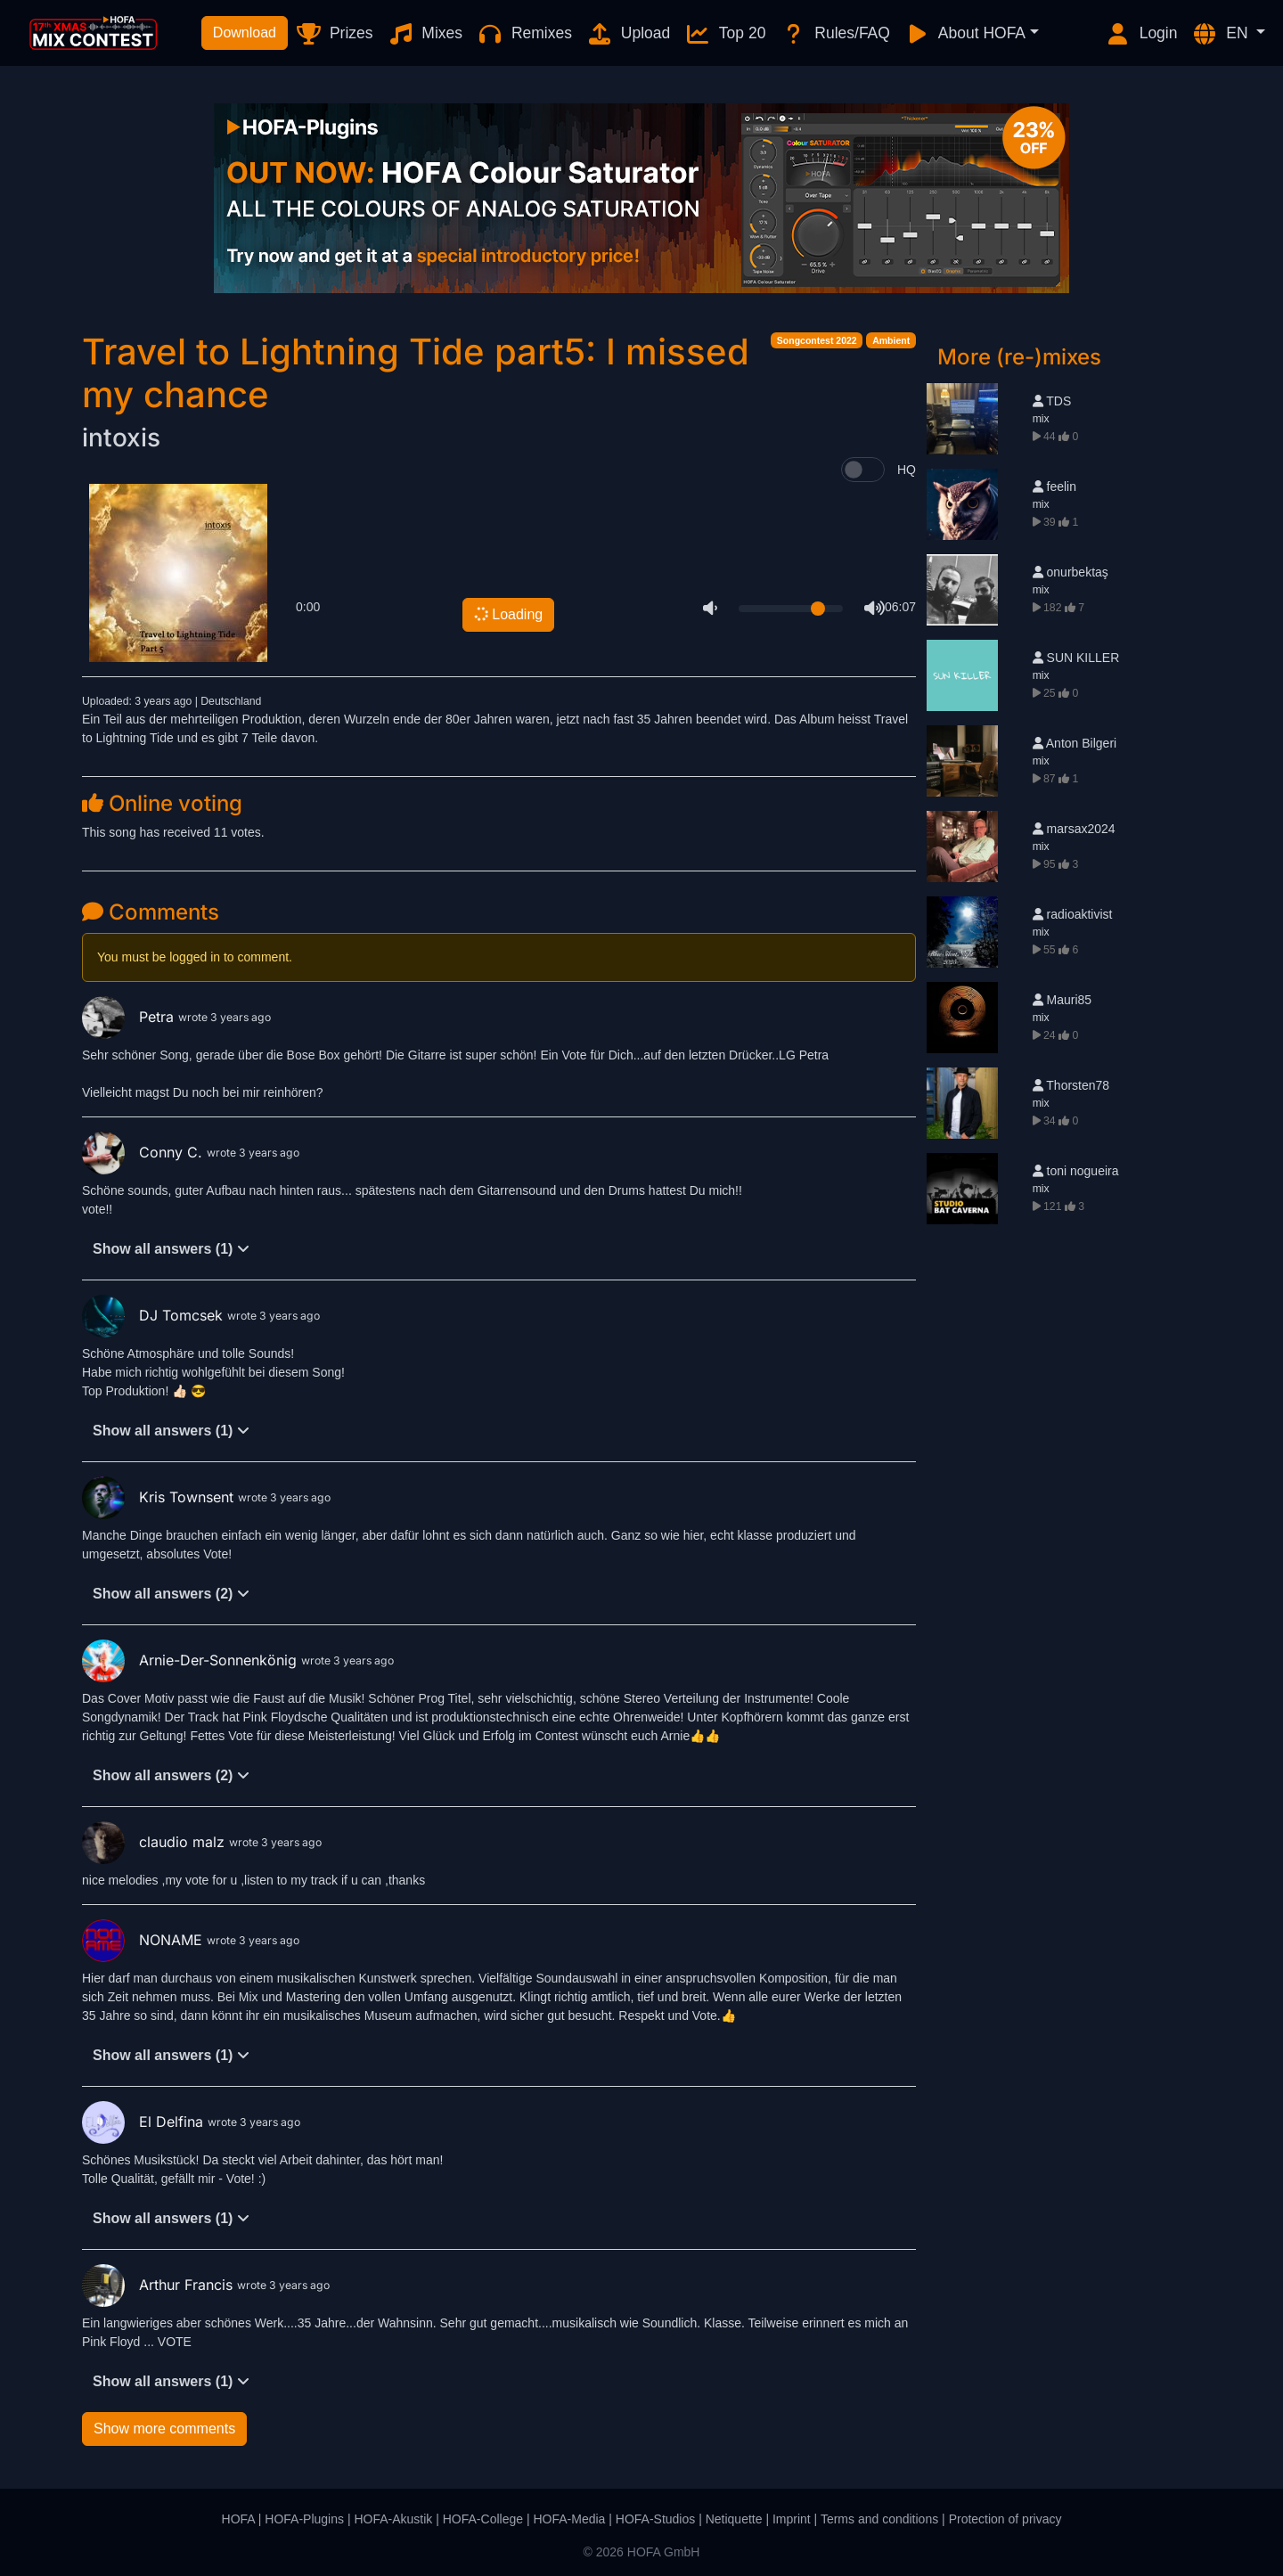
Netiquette (734, 2519)
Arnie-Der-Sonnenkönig (191, 1660)
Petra (130, 1017)
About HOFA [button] (965, 34)
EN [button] (1221, 34)
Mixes (425, 34)
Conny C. (144, 1152)
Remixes (524, 34)
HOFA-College (483, 2519)
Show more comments (164, 2428)
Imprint (791, 2519)
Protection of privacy (1005, 2519)
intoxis (121, 437)
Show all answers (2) (171, 1593)
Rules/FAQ (834, 34)
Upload (628, 34)
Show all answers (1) (171, 1248)
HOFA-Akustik (393, 2519)
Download (244, 32)
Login (1141, 34)
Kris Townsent (160, 1497)
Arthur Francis (159, 2285)
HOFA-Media (569, 2519)
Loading (507, 614)
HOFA (238, 2519)
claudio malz (155, 1842)
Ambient (891, 340)
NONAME (144, 1940)
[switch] (863, 469)
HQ (906, 469)
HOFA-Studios (655, 2519)
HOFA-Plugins (304, 2519)
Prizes (333, 34)
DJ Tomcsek (154, 1315)
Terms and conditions (879, 2519)
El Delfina (145, 2121)
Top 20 (724, 34)
